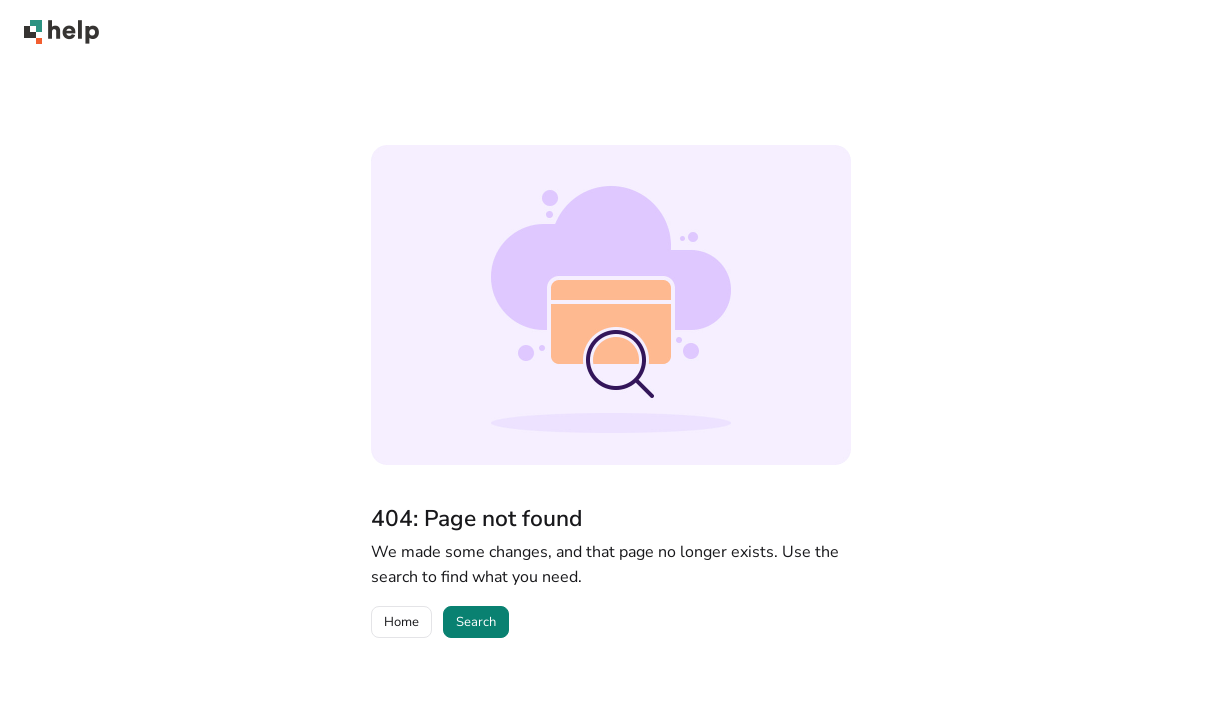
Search (476, 622)
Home (401, 622)
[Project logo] (61, 32)
